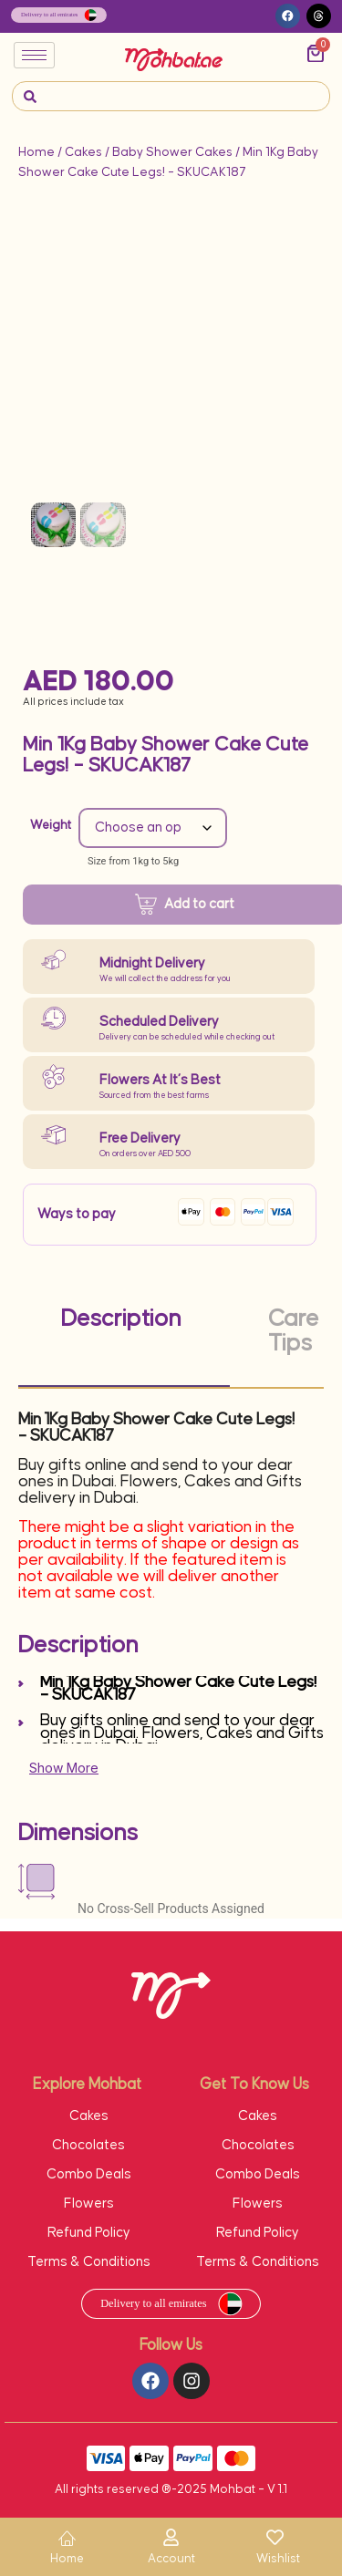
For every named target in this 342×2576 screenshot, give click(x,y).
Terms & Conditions (88, 2262)
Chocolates (88, 2145)
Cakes (83, 152)
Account (171, 2558)
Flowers (89, 2203)
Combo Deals (89, 2174)
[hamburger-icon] (34, 55)
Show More (63, 1767)
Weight (50, 825)
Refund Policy (88, 2233)
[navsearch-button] (30, 96)
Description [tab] (121, 1319)
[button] (287, 16)
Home (36, 152)
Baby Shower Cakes (172, 152)
